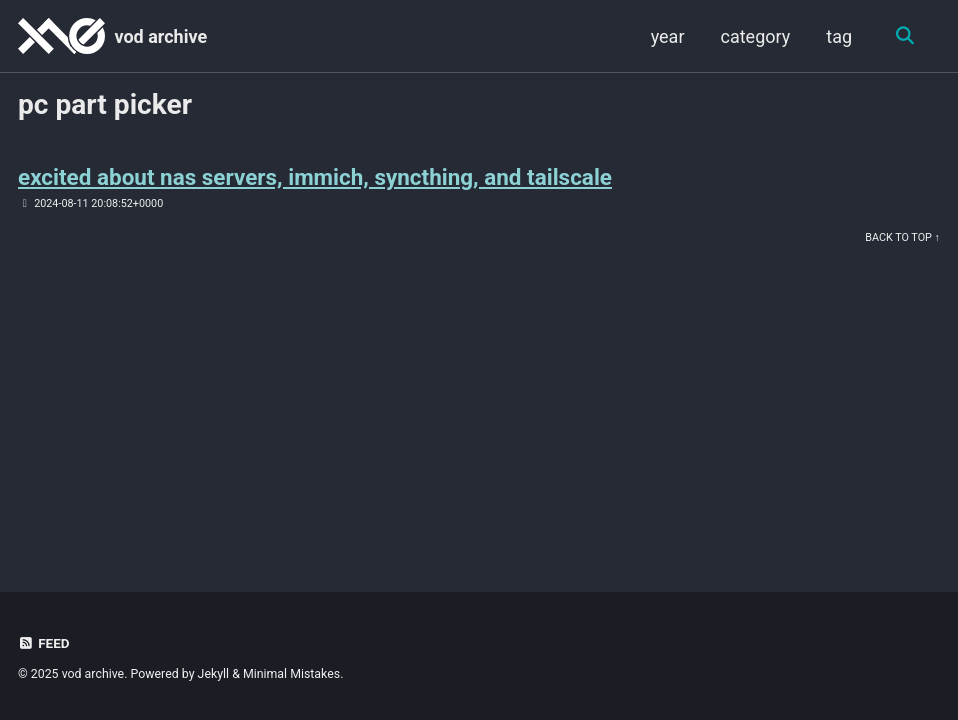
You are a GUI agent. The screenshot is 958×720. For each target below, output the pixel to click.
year (667, 36)
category (755, 36)
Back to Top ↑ (902, 237)
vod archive (160, 36)
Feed (44, 643)
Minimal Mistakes (291, 674)
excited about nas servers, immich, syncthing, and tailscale (315, 177)
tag (839, 36)
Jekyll (214, 674)
